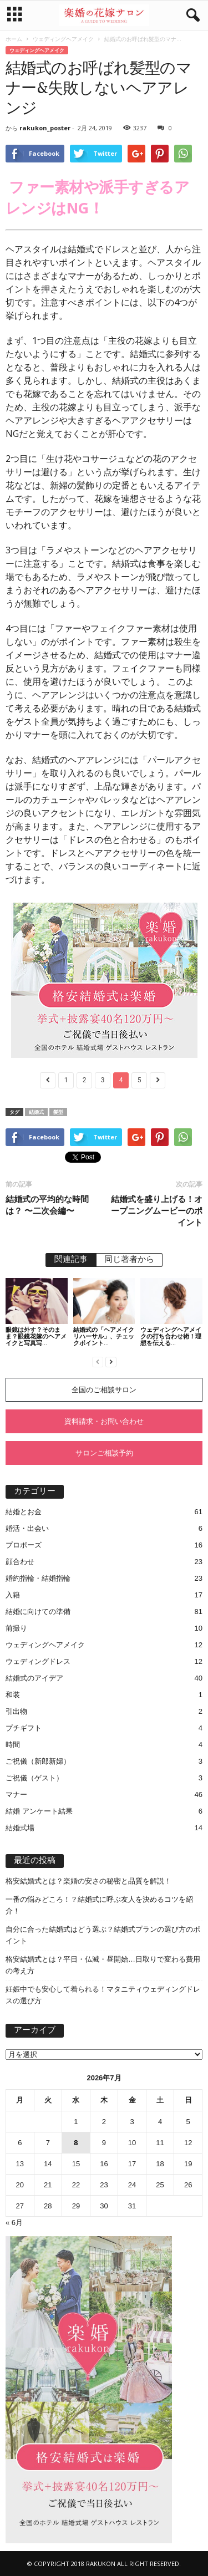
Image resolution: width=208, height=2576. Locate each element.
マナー (16, 1794)
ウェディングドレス (38, 1661)
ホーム (14, 39)
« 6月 (14, 2222)
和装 (13, 1695)
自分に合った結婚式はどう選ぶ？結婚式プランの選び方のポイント (103, 1935)
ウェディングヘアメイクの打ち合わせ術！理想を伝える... (170, 1336)
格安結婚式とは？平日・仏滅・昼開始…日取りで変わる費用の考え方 (103, 1965)
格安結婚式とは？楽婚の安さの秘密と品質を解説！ (88, 1881)
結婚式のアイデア (34, 1678)
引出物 (16, 1711)
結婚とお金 (24, 1512)
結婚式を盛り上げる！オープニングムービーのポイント (156, 1210)
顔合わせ (20, 1561)
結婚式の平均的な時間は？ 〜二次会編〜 (47, 1204)
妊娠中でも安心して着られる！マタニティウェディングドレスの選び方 (103, 1995)
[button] (191, 15)
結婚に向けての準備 (38, 1611)
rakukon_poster (44, 128)
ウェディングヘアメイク (63, 39)
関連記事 (71, 1260)
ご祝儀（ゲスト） (34, 1778)
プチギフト (24, 1728)
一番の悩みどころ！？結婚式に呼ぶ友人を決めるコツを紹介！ (99, 1905)
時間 (13, 1744)
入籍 (13, 1595)
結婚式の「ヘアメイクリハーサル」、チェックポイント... (103, 1336)
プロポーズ (24, 1545)
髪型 (58, 1112)
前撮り (16, 1628)
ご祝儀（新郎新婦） (38, 1761)
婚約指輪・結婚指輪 (38, 1578)
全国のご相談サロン (104, 1390)
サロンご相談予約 (104, 1453)
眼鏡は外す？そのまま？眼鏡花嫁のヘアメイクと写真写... (36, 1336)
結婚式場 (20, 1828)
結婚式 (36, 1112)
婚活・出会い (27, 1528)
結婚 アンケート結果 (39, 1811)
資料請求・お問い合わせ (104, 1421)
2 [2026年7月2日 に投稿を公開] (104, 2121)
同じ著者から (129, 1260)
